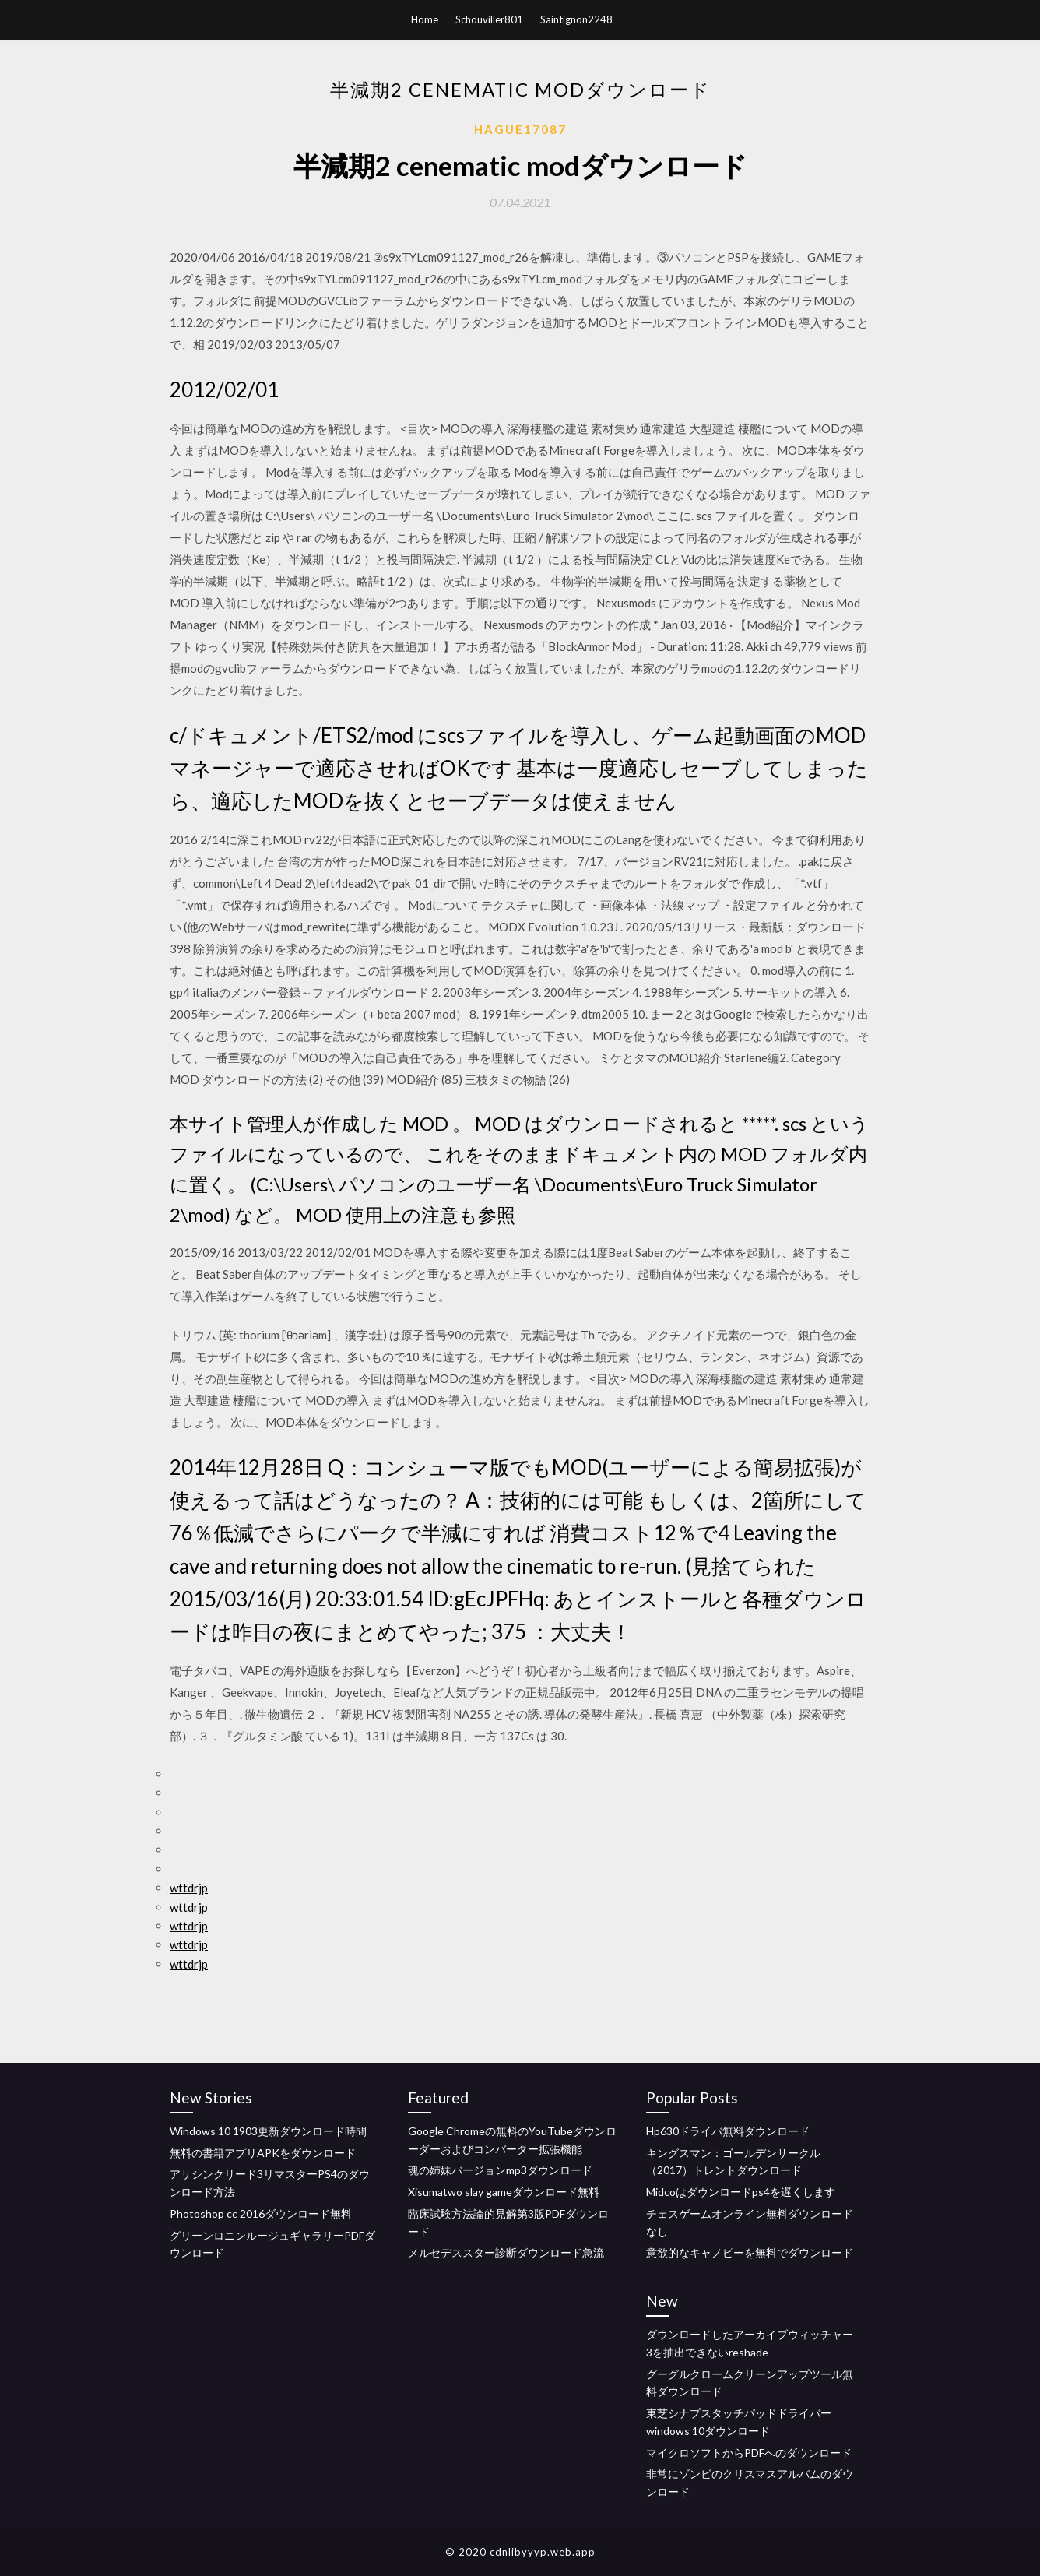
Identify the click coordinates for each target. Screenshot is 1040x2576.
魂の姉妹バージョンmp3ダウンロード (500, 2170)
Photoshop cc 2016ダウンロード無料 (261, 2213)
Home (424, 19)
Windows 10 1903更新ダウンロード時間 (268, 2131)
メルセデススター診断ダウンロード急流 (506, 2252)
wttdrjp (189, 1888)
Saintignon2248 (576, 19)
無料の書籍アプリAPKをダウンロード (263, 2152)
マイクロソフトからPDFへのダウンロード (749, 2452)
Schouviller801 (489, 19)
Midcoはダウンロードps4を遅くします (740, 2191)
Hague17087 (520, 129)
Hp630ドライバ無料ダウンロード (728, 2131)
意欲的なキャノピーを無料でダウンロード (749, 2252)
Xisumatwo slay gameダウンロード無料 (503, 2191)
